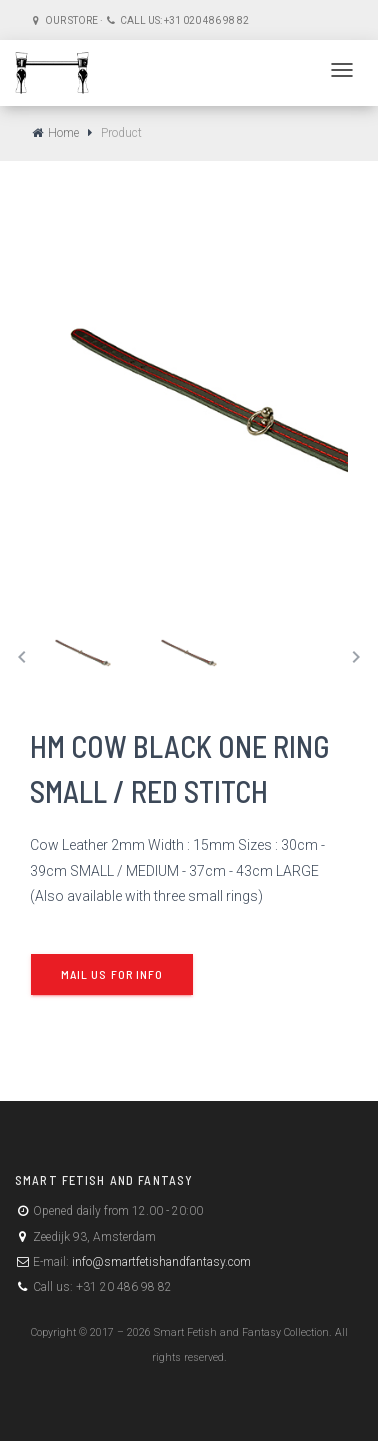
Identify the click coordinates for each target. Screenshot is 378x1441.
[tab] (83, 653)
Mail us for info (112, 974)
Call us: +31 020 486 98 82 (183, 20)
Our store (70, 20)
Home (63, 133)
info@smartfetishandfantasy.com (160, 1262)
